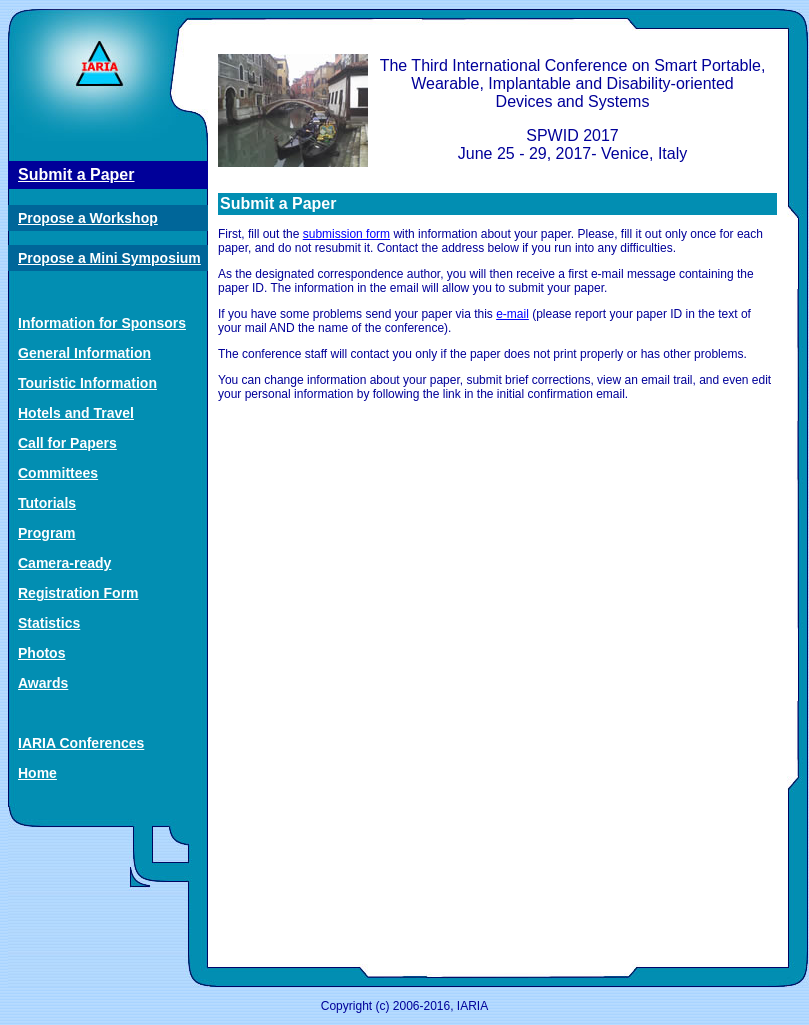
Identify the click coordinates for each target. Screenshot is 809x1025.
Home (37, 773)
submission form (346, 234)
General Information (84, 353)
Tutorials (47, 503)
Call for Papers (67, 443)
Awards (43, 683)
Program (47, 533)
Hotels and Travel (76, 413)
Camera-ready (64, 563)
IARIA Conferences (81, 743)
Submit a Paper (76, 174)
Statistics (49, 623)
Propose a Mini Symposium (109, 258)
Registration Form (78, 593)
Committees (58, 473)
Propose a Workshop (88, 218)
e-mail (512, 314)
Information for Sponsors (102, 323)
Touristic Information (87, 383)
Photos (41, 653)
